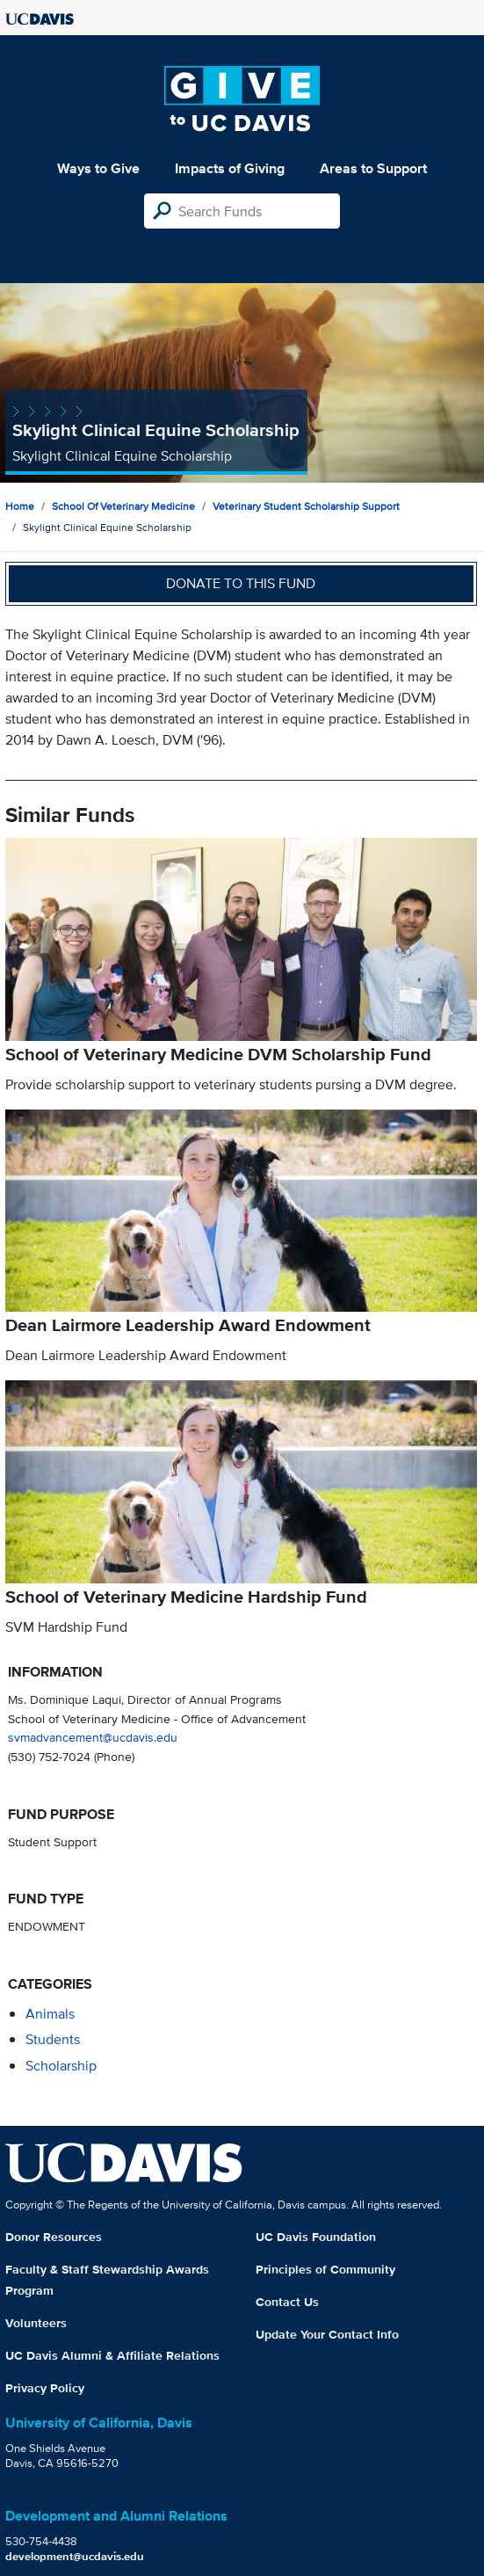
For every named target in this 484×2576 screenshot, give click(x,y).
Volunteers (36, 2323)
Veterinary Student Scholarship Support (306, 505)
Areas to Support (373, 168)
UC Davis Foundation (316, 2236)
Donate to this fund (240, 583)
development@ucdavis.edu (74, 2556)
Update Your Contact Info (327, 2334)
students (52, 2039)
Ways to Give (98, 168)
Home (19, 505)
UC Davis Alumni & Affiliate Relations (112, 2355)
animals (50, 2014)
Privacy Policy (44, 2388)
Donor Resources (53, 2236)
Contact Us (287, 2301)
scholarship (61, 2066)
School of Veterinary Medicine (123, 505)
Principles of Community (325, 2269)
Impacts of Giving (230, 168)
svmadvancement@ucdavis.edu (92, 1737)
